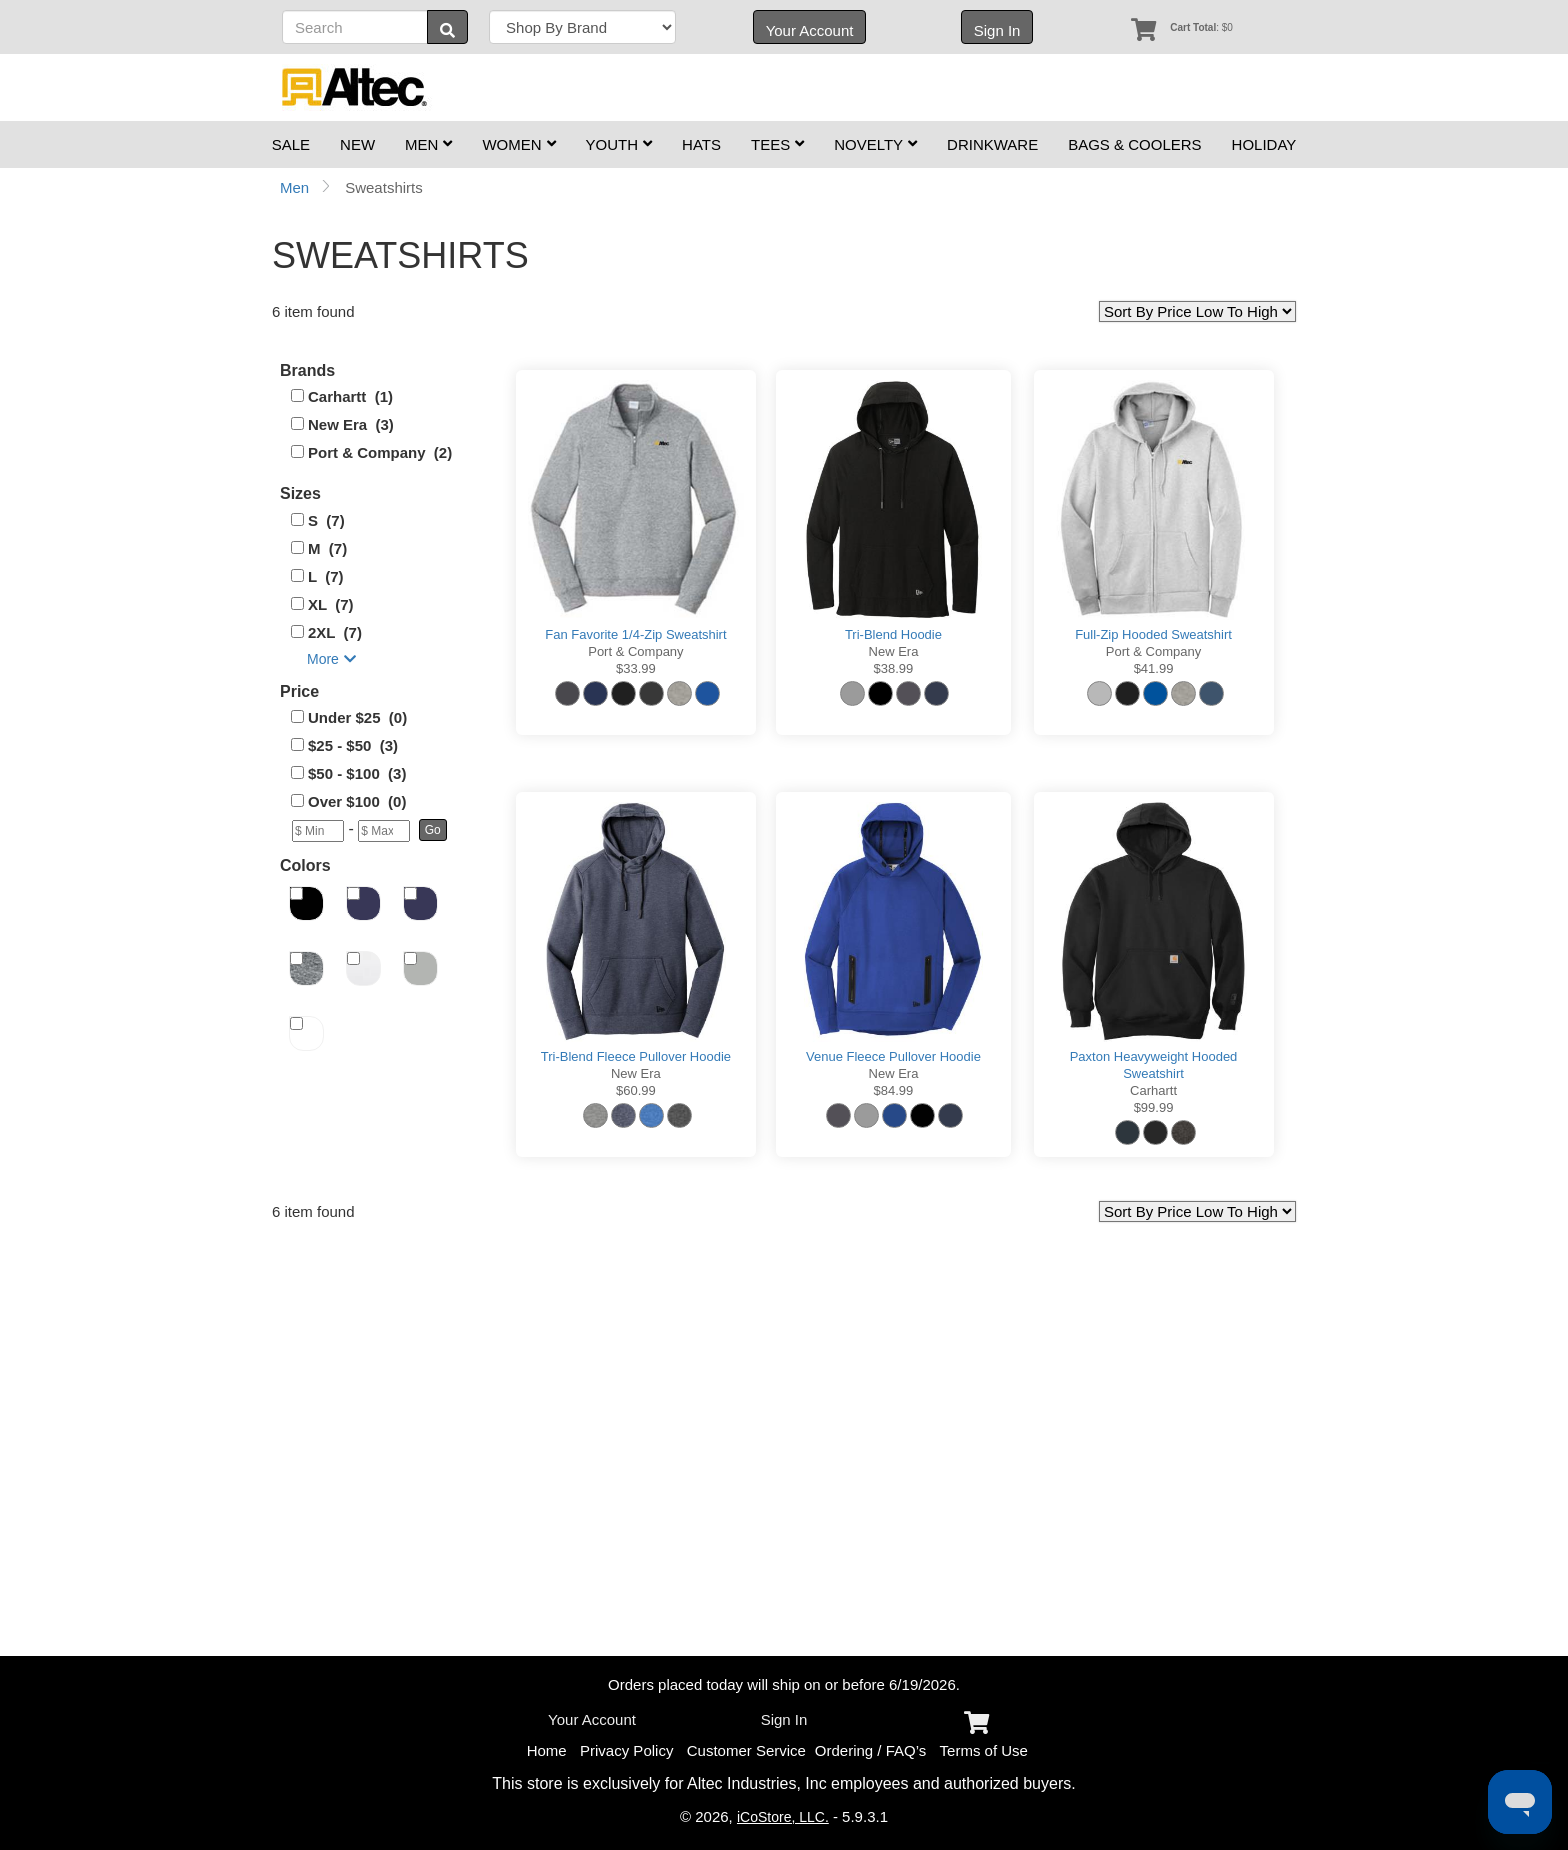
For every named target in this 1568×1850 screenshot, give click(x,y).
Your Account (810, 30)
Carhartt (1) (350, 396)
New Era (894, 651)
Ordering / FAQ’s (870, 1750)
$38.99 (894, 668)
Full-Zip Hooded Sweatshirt (1153, 634)
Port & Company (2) (380, 452)
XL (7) (331, 604)
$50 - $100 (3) (357, 773)
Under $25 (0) (357, 717)
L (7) (326, 576)
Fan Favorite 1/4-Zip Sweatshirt (635, 634)
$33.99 (636, 668)
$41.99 (1154, 668)
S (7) (326, 520)
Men (428, 144)
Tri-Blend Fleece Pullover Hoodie (636, 1056)
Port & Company (635, 651)
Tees (777, 144)
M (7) (327, 548)
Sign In (997, 30)
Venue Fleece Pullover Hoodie (893, 1056)
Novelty (875, 144)
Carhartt (1153, 1090)
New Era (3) (351, 424)
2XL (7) (335, 632)
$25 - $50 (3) (353, 745)
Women (518, 144)
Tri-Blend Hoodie (893, 634)
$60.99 (636, 1090)
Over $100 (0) (357, 801)
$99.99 (1154, 1107)
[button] (433, 830)
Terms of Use (984, 1750)
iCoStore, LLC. (783, 1817)
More (331, 659)
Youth (619, 144)
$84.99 (894, 1090)
